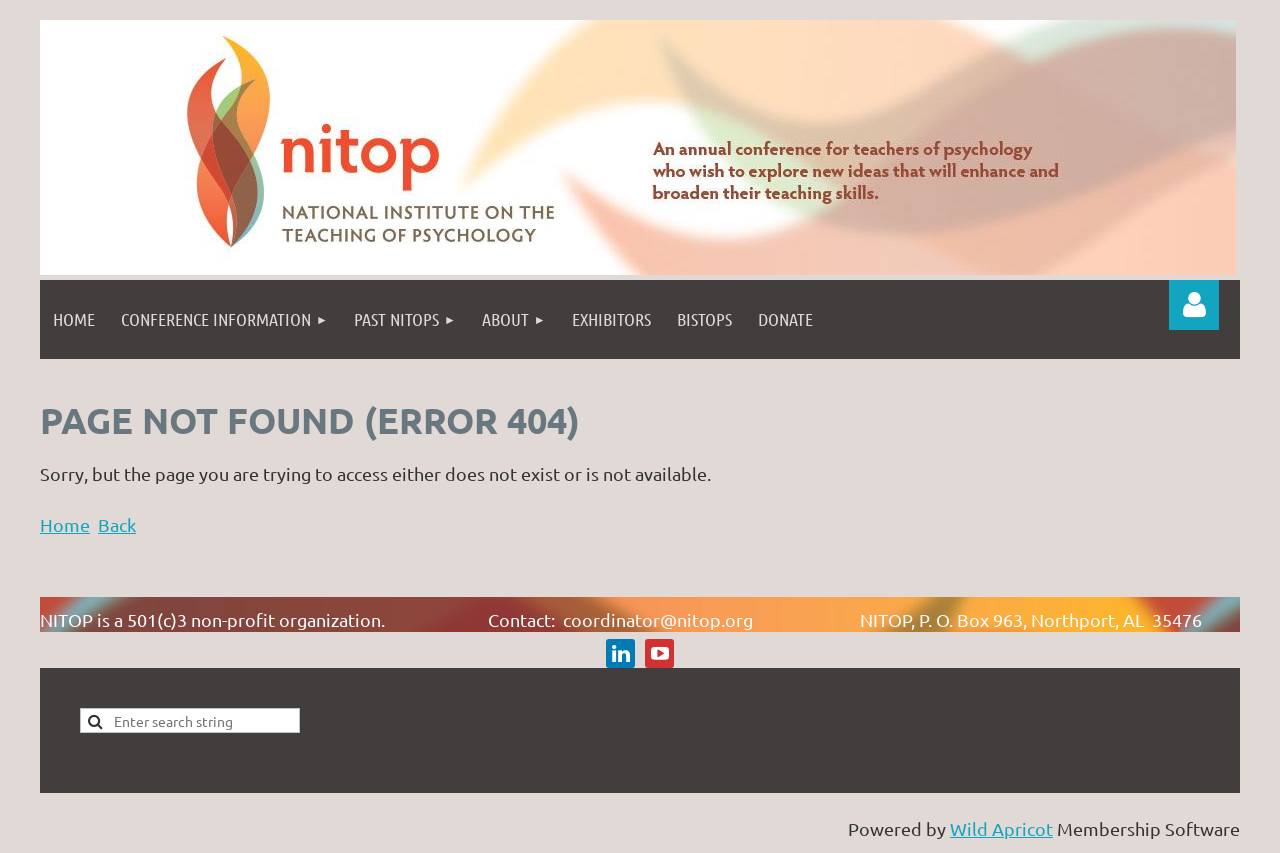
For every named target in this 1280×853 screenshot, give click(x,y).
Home (65, 524)
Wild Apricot (1001, 828)
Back (117, 524)
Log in (1194, 305)
